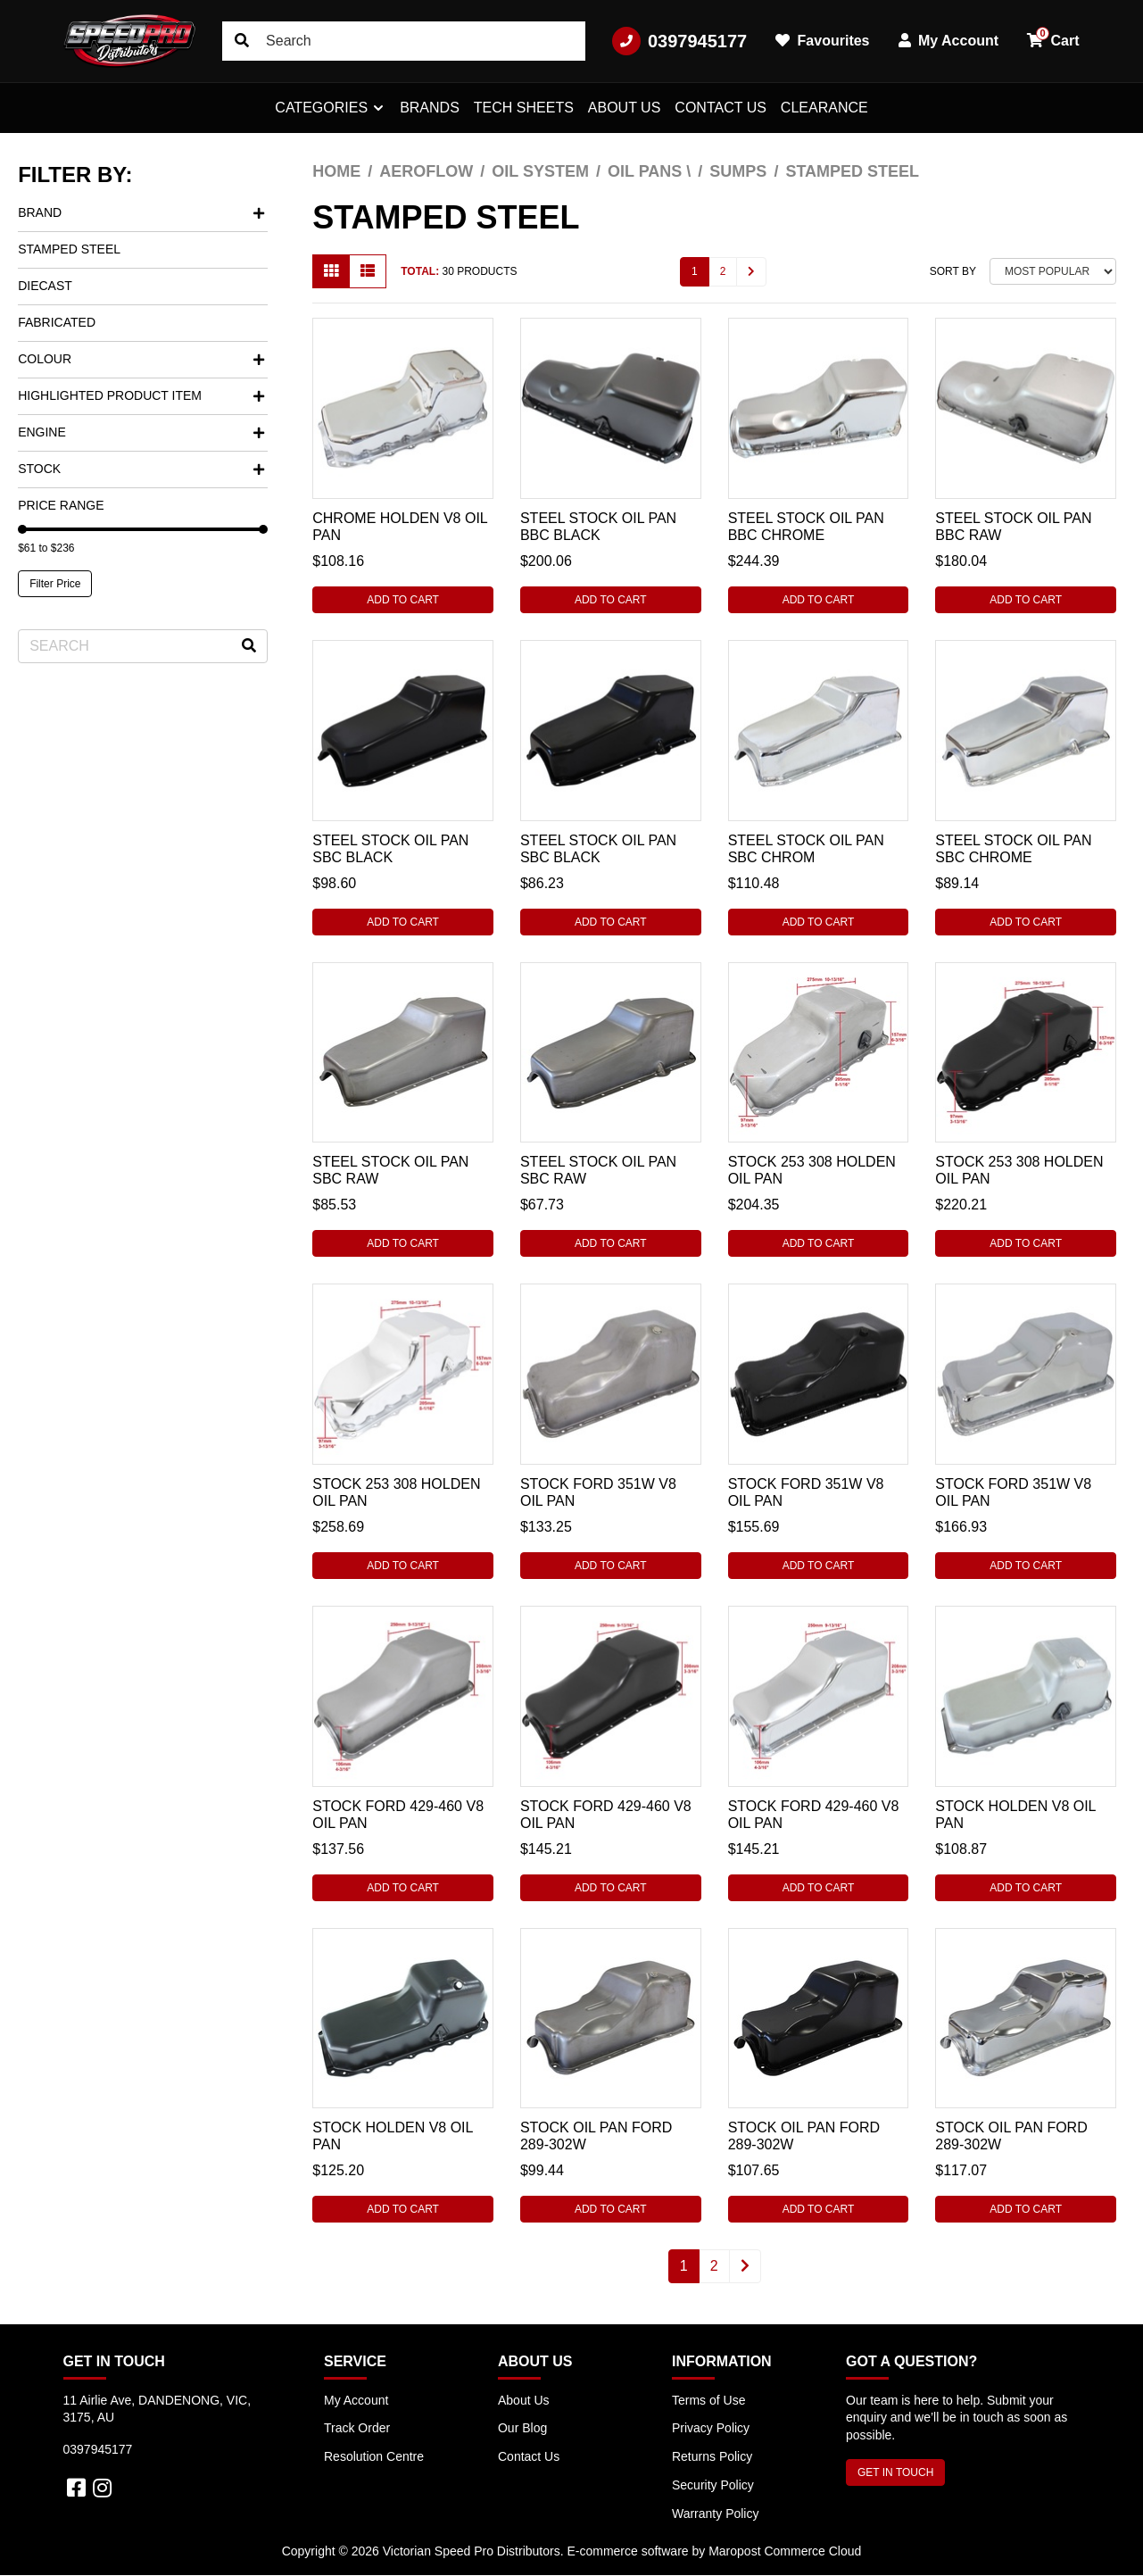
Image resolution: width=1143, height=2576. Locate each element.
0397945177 (679, 41)
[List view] (367, 271)
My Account (356, 2400)
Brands (430, 107)
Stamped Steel (69, 249)
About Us (624, 107)
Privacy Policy (711, 2428)
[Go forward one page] (751, 272)
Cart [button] (1053, 37)
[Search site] (241, 41)
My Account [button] (949, 40)
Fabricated (56, 322)
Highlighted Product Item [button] (141, 395)
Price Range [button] (61, 505)
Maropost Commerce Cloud (784, 2551)
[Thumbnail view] (331, 271)
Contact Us (720, 107)
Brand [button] (141, 212)
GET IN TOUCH (895, 2472)
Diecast (45, 285)
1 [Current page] (695, 271)
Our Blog (522, 2428)
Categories (321, 107)
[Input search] (403, 41)
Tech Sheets (524, 107)
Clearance (824, 107)
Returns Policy (712, 2456)
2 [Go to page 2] (723, 271)
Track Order (357, 2428)
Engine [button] (141, 432)
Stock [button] (141, 468)
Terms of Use (708, 2400)
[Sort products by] (1053, 271)
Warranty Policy (715, 2513)
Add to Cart (403, 600)
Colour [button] (141, 359)
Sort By (953, 271)
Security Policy (713, 2485)
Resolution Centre (374, 2456)
